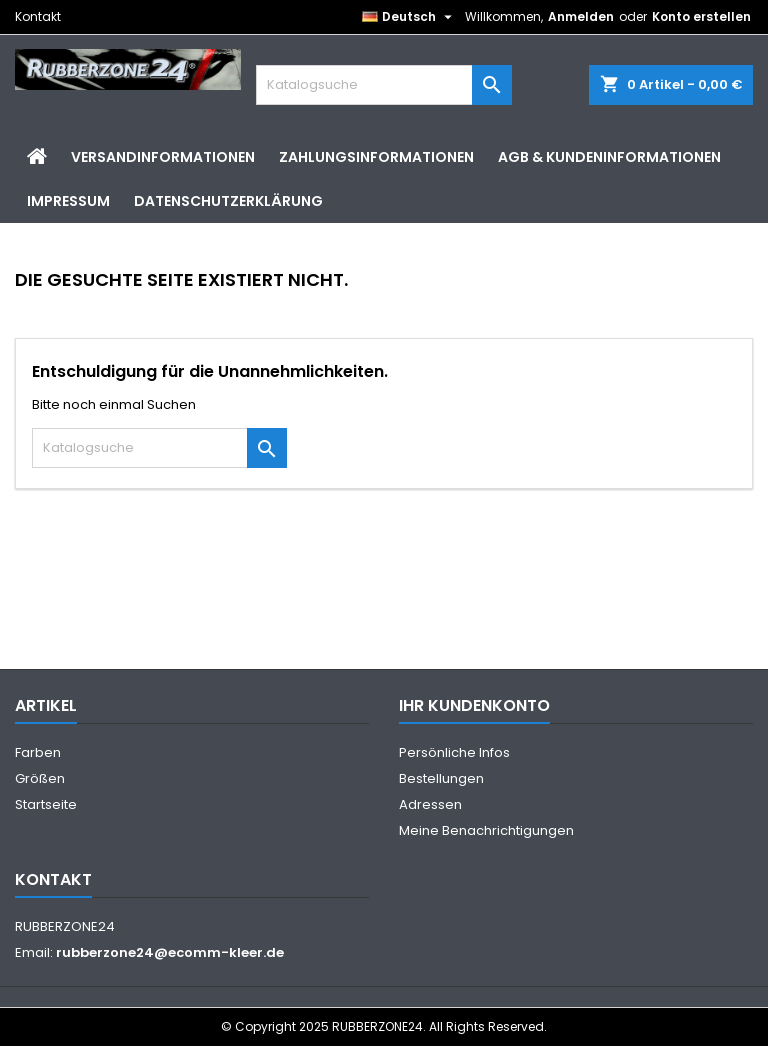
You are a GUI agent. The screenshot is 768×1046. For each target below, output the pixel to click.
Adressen (430, 804)
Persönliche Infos (454, 752)
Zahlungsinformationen (376, 157)
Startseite (46, 804)
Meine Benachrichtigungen (486, 830)
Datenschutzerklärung (228, 201)
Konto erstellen (701, 16)
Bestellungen (441, 778)
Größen (40, 778)
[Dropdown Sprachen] (409, 17)
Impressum (68, 201)
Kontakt (38, 16)
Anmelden (581, 16)
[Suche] (384, 85)
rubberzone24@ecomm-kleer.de (170, 952)
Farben (38, 752)
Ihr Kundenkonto (474, 705)
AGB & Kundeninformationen (609, 157)
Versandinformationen (163, 157)
